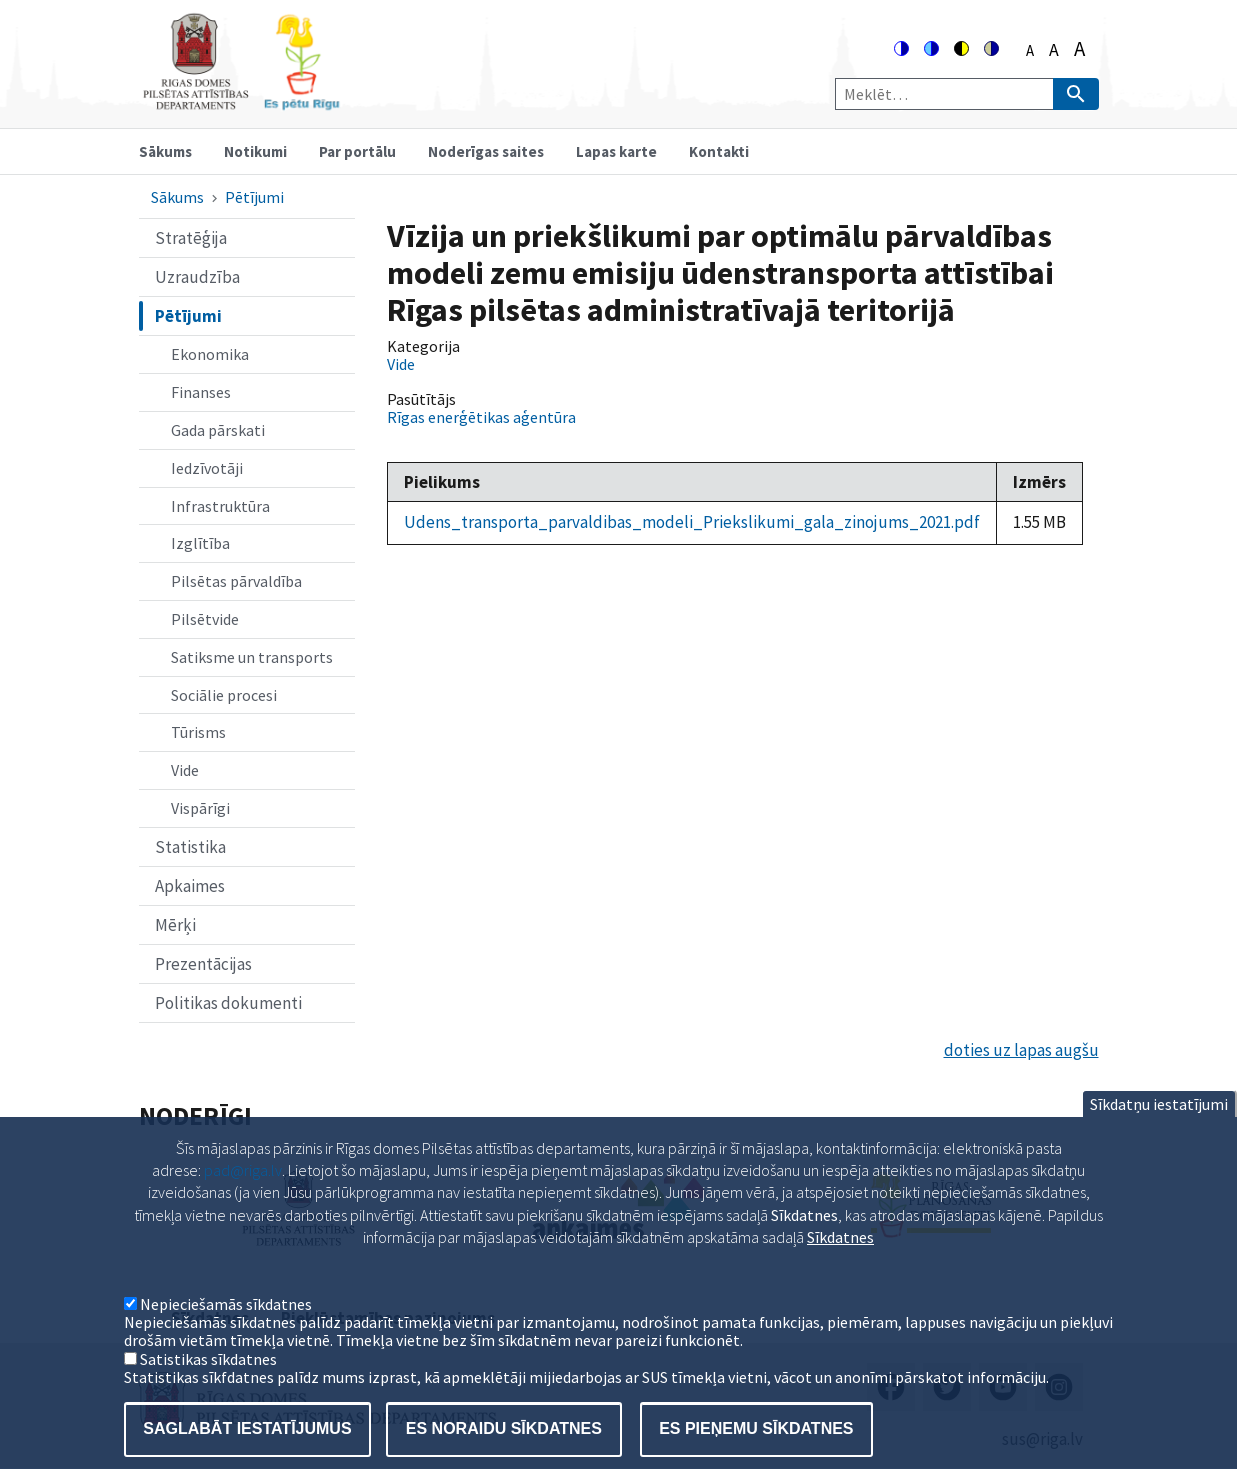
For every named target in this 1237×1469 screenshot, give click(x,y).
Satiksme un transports (252, 657)
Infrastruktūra (220, 506)
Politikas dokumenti (228, 1003)
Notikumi (255, 151)
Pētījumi (254, 197)
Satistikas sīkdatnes (208, 1386)
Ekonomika (210, 354)
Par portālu (357, 151)
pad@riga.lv (243, 1197)
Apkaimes (190, 886)
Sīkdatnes (840, 1264)
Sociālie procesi (224, 695)
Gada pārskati (218, 430)
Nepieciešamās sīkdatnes (226, 1331)
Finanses (201, 392)
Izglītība (200, 543)
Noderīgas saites (486, 151)
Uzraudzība (197, 277)
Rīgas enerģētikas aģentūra (481, 417)
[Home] (241, 101)
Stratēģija (191, 238)
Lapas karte (616, 151)
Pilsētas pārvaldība (236, 581)
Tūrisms (198, 732)
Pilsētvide (205, 619)
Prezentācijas (203, 964)
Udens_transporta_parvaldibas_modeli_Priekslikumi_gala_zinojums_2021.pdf (692, 522)
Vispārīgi (200, 808)
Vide (185, 770)
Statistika (190, 847)
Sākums (165, 151)
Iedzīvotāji (207, 468)
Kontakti (719, 151)
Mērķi (175, 925)
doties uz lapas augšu (1021, 1050)
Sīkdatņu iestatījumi (1159, 1131)
